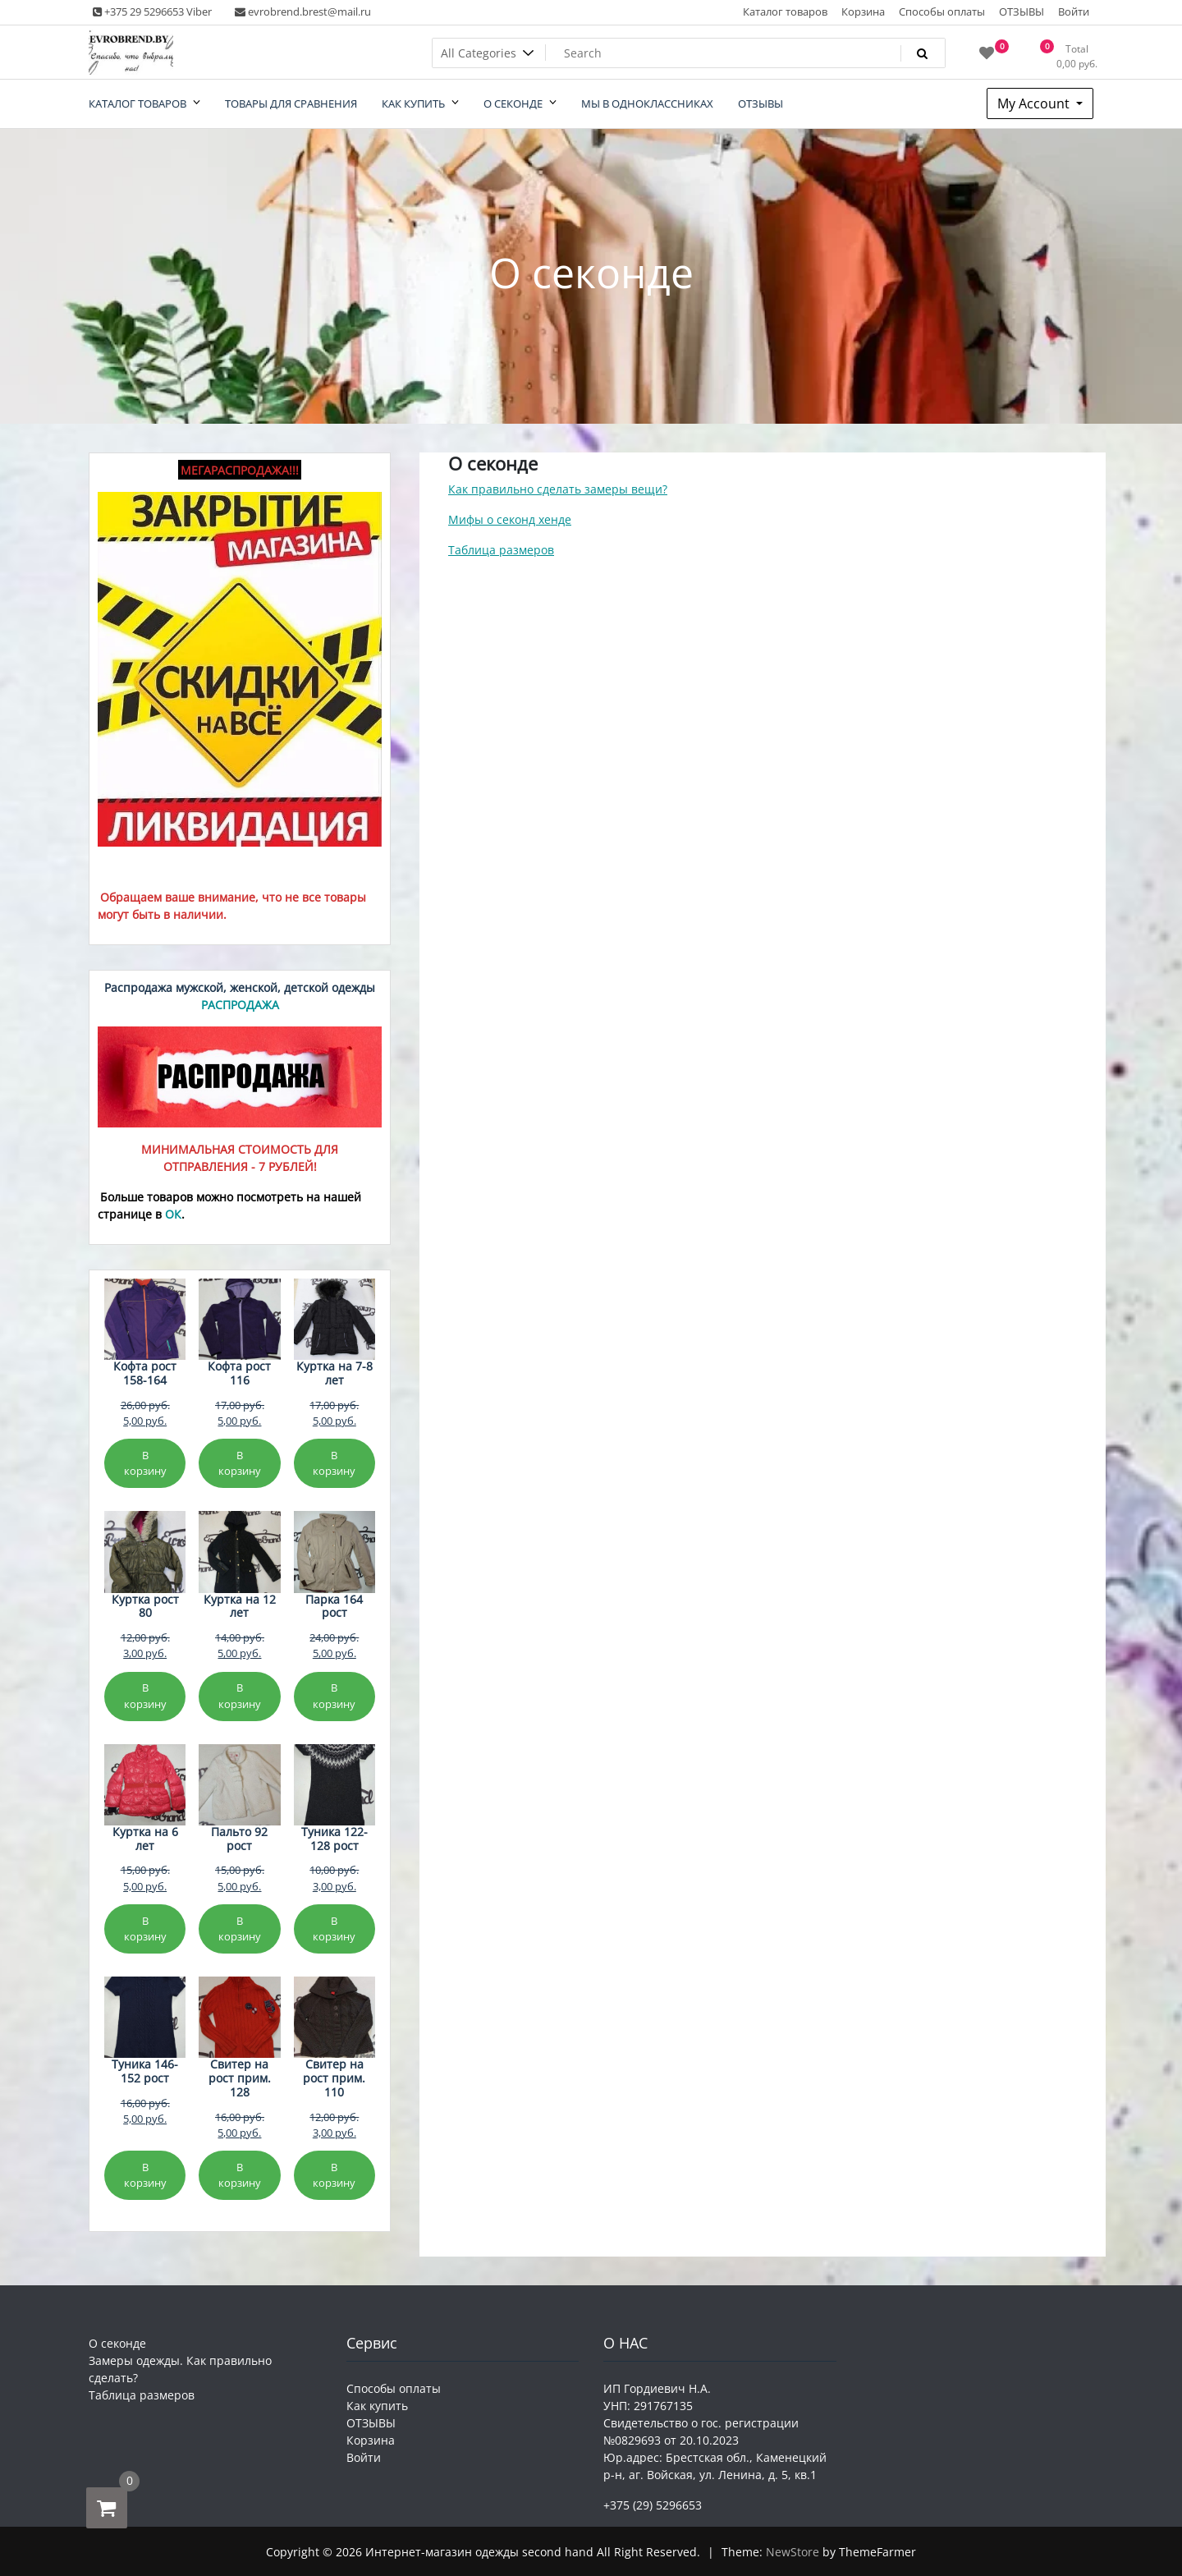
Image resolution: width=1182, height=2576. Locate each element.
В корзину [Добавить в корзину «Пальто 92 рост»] (239, 1928)
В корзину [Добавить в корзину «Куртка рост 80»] (145, 1695)
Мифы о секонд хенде (509, 519)
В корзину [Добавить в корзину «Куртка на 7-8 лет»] (334, 1463)
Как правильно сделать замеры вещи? (557, 489)
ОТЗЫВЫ (1021, 11)
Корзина (863, 11)
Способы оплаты (942, 11)
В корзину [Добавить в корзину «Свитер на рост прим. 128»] (239, 2175)
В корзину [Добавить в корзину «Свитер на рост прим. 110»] (334, 2175)
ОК (173, 1214)
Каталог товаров (785, 11)
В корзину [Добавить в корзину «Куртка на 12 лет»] (239, 1695)
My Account (1035, 103)
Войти (1073, 11)
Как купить (377, 2405)
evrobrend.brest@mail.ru (303, 11)
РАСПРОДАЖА (240, 1004)
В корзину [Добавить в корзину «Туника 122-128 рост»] (334, 1928)
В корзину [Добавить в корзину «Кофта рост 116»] (239, 1463)
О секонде (117, 2343)
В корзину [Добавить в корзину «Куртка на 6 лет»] (145, 1928)
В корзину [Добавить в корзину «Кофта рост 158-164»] (145, 1463)
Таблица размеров (501, 550)
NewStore (792, 2552)
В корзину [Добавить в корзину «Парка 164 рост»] (334, 1695)
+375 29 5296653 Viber (152, 11)
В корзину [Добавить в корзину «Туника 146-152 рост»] (145, 2175)
